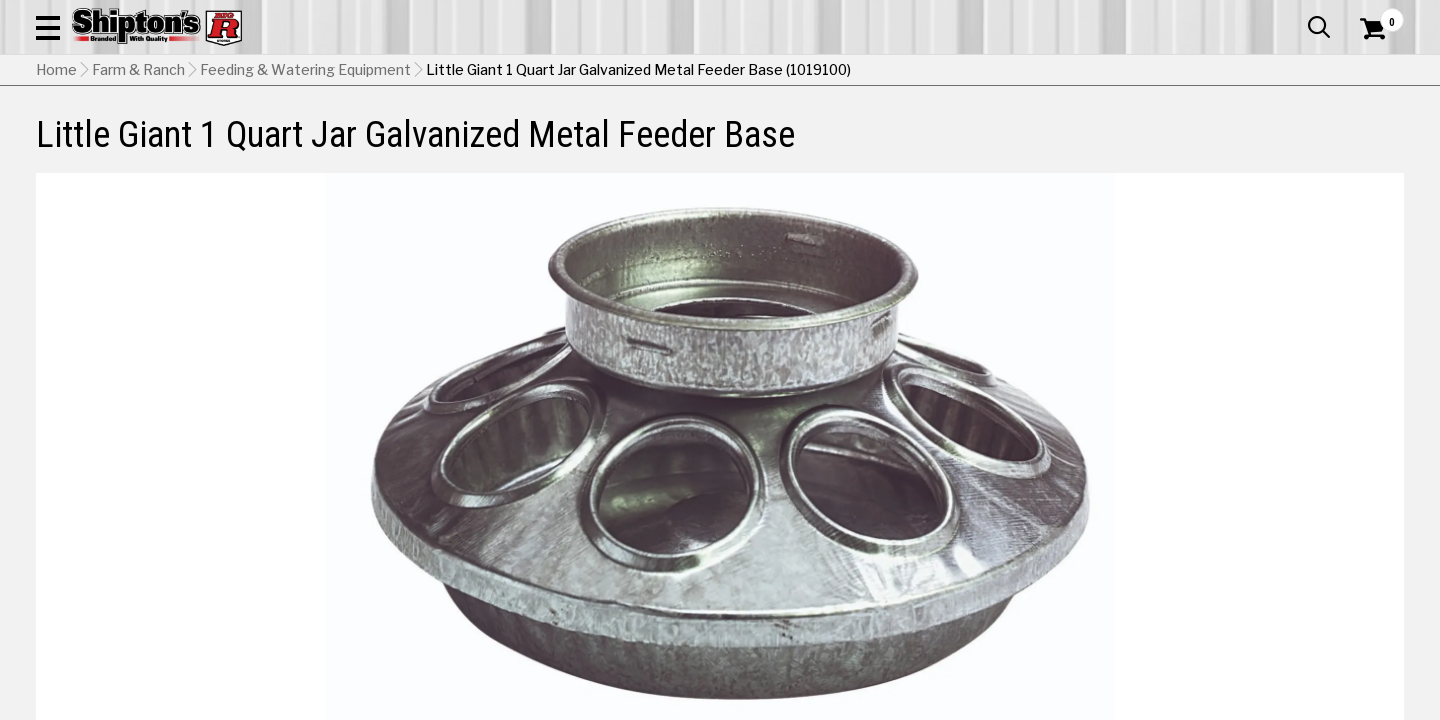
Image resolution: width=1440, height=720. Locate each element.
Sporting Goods (1261, 146)
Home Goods (651, 146)
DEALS (1367, 146)
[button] (788, 72)
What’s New (1292, 15)
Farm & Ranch (514, 146)
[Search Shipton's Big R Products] (652, 72)
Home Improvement (812, 146)
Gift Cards (1204, 15)
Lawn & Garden (982, 146)
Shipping (1040, 499)
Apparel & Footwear (142, 146)
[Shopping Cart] (1370, 72)
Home (56, 195)
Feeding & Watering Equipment (305, 195)
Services (1376, 15)
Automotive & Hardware (344, 146)
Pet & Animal (1118, 146)
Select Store (1263, 499)
